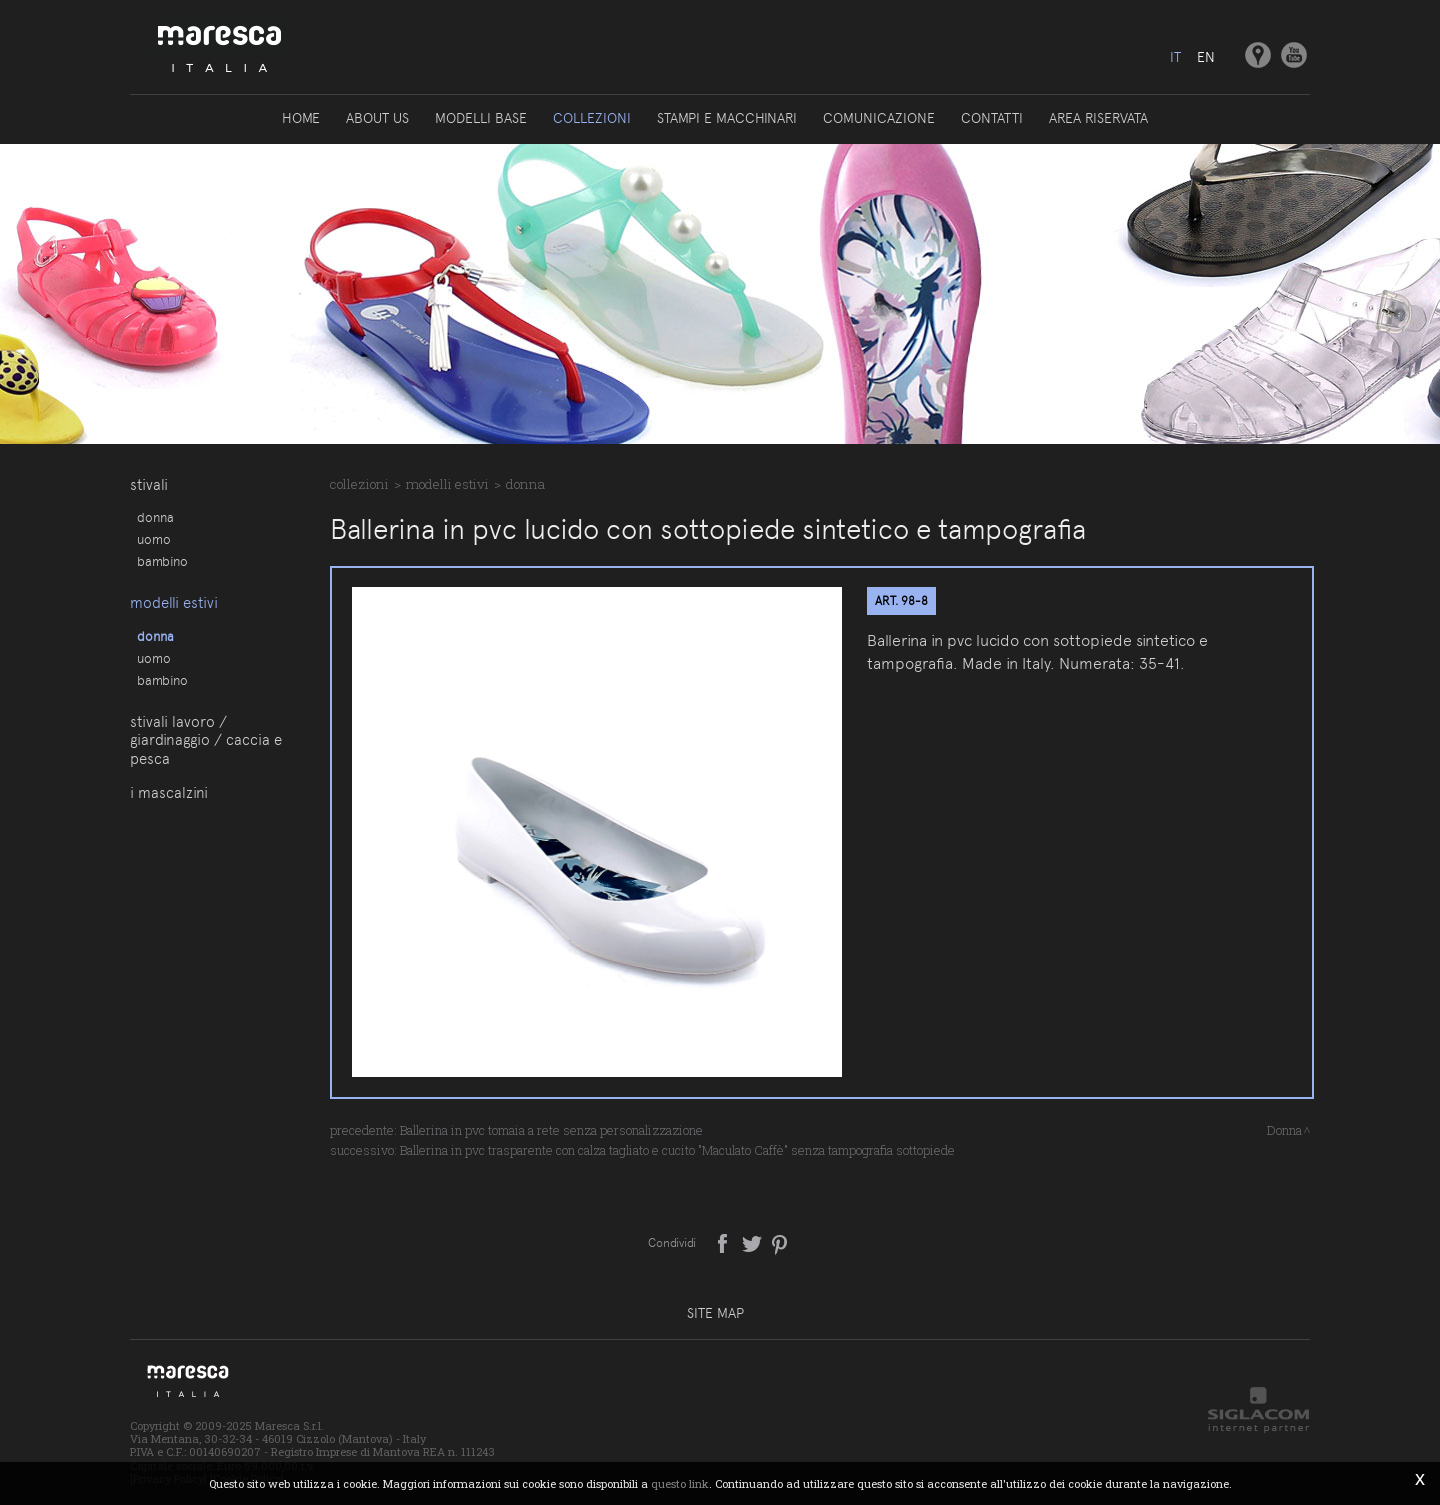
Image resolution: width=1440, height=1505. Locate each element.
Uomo (154, 539)
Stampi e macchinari (727, 118)
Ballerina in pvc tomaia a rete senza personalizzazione (551, 1130)
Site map (715, 1313)
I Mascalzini (169, 793)
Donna (155, 517)
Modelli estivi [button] (174, 603)
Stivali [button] (149, 485)
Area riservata (1098, 118)
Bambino (162, 561)
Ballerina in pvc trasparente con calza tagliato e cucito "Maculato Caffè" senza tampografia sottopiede (677, 1150)
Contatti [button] (992, 118)
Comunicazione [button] (879, 118)
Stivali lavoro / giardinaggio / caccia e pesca (206, 740)
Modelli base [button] (481, 118)
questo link (680, 1483)
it (1175, 57)
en (1206, 57)
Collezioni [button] (592, 118)
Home (301, 118)
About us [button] (377, 118)
